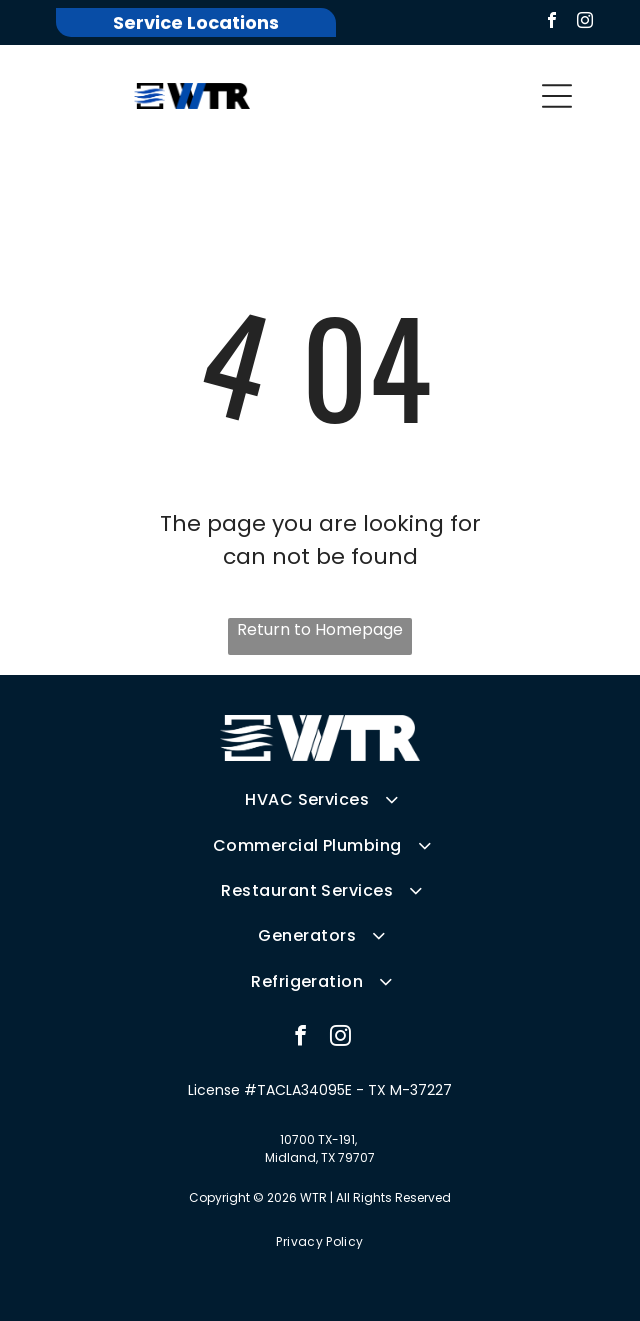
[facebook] (552, 22)
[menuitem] (320, 799)
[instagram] (585, 22)
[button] (557, 96)
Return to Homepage (320, 629)
